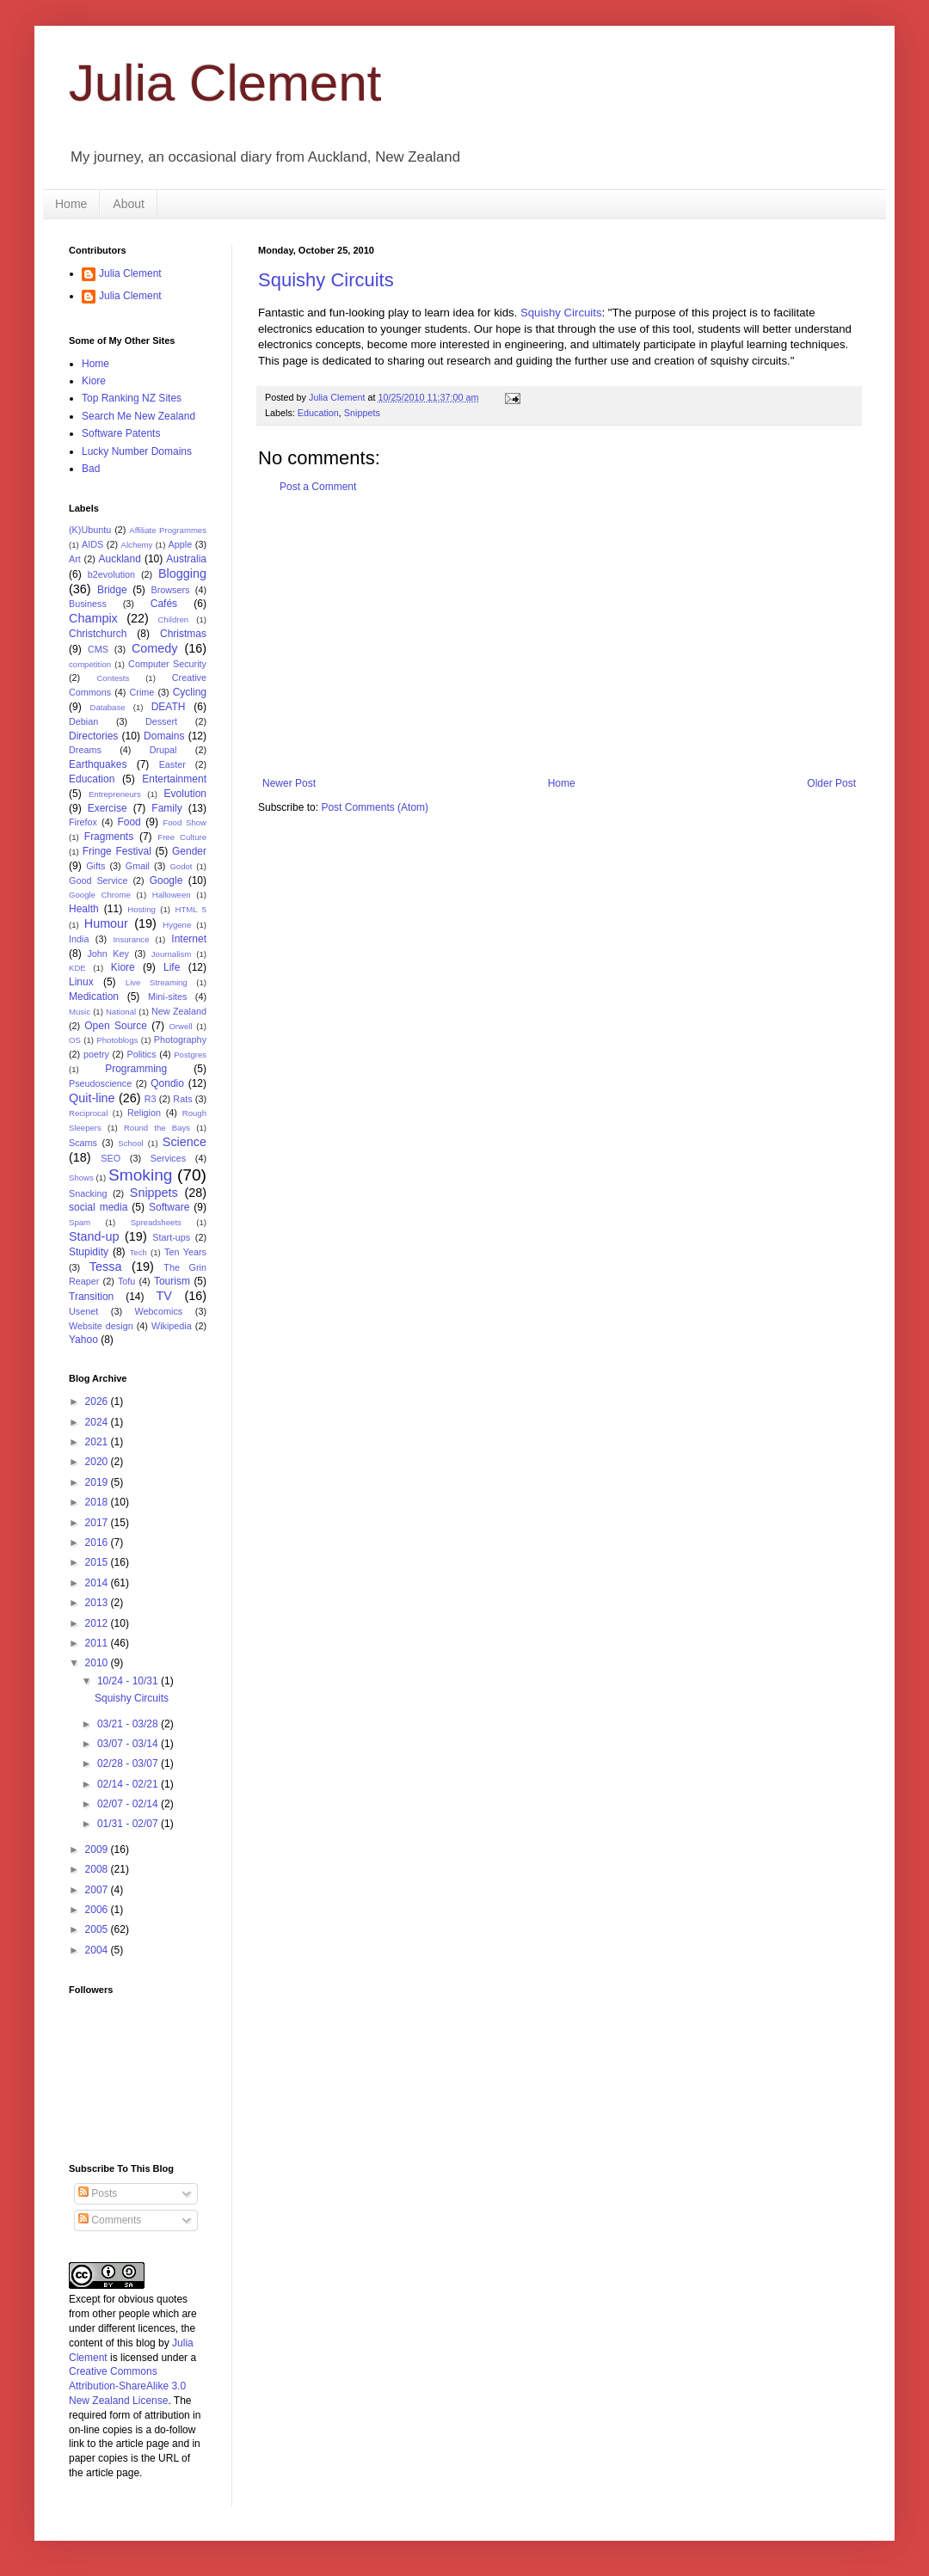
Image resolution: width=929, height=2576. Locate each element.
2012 (98, 1623)
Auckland (119, 559)
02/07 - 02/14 (129, 1804)
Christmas (183, 634)
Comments (109, 2220)
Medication (94, 997)
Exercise (107, 808)
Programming (136, 1069)
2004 (98, 1950)
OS (75, 1040)
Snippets (362, 413)
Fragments (108, 837)
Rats (182, 1099)
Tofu (126, 1281)
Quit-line (92, 1098)
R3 (151, 1099)
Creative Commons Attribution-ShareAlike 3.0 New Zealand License (127, 2386)
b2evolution (111, 574)
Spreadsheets (156, 1222)
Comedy (155, 648)
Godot (180, 866)
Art (75, 559)
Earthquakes (97, 764)
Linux (81, 982)
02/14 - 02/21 (129, 1784)
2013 (98, 1603)
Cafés (164, 604)
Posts (97, 2193)
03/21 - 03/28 (129, 1724)
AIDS (92, 544)
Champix (93, 618)
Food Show (184, 822)
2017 (98, 1523)
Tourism (172, 1281)
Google (166, 880)
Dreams (85, 750)
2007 (98, 1890)
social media (98, 1207)
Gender (189, 851)
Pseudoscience (100, 1083)
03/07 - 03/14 (129, 1744)
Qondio (167, 1083)
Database (108, 707)
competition (90, 664)
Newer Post (289, 783)
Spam (79, 1222)
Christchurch (97, 634)
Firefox (83, 822)
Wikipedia (171, 1326)
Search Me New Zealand (138, 416)
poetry (96, 1054)
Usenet (83, 1311)
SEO (110, 1158)
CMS (98, 649)
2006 (98, 1910)
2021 (98, 1442)
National (121, 1011)
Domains (164, 736)
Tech (138, 1252)
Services (168, 1158)
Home (71, 204)
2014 (98, 1583)
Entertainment (174, 779)
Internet (188, 939)
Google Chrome (100, 894)
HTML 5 (190, 909)
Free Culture (181, 837)
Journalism (171, 954)
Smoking (140, 1175)
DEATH (168, 707)
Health (84, 909)
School (130, 1143)
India (79, 939)
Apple (181, 544)
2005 (98, 1929)
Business (88, 603)
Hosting (141, 909)
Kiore (94, 381)
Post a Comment (318, 487)
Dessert (161, 721)
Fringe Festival (117, 851)
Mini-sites (168, 996)
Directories (93, 736)
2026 (98, 1401)
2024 (98, 1422)
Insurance (131, 939)
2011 (98, 1643)
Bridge (112, 590)
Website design (101, 1326)
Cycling (189, 692)
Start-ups (171, 1237)
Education (318, 413)
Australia (186, 559)
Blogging (182, 573)
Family (166, 808)
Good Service (98, 880)
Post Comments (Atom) (374, 807)
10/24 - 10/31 (129, 1681)
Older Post (831, 783)
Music (79, 1011)
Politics (141, 1054)
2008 (98, 1869)
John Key (107, 953)
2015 (98, 1562)
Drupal (163, 750)
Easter (172, 764)
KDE (77, 967)
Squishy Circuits (326, 280)
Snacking (88, 1193)
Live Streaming (157, 982)
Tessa (105, 1266)
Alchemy (137, 544)
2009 (98, 1849)
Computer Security (167, 664)
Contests (112, 678)
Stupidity (88, 1252)
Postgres (190, 1054)
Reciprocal (88, 1113)
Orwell (180, 1026)
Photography (180, 1039)
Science (184, 1142)
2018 (98, 1502)
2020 (98, 1462)
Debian (83, 721)
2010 (98, 1663)
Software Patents (121, 433)
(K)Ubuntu (90, 529)
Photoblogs (117, 1040)
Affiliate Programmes (167, 530)
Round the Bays (157, 1127)
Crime (142, 692)
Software (169, 1207)
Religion (144, 1112)
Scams (83, 1143)
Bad (91, 469)
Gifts (95, 866)
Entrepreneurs (115, 794)
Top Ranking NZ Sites (131, 398)
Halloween (171, 894)
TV (163, 1296)
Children (172, 619)
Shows (81, 1177)
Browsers (170, 590)
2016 (98, 1542)
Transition (91, 1297)
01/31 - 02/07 (129, 1824)
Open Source (115, 1026)
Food (128, 822)
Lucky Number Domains (137, 451)
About (129, 204)
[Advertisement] (559, 635)
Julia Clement (225, 83)
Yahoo (83, 1340)
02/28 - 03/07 (129, 1763)
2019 (98, 1482)
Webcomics (159, 1311)
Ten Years (185, 1252)
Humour (106, 923)
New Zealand (178, 1011)
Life (171, 967)
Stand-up (94, 1236)
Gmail (138, 866)
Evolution (185, 794)
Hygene (177, 924)
